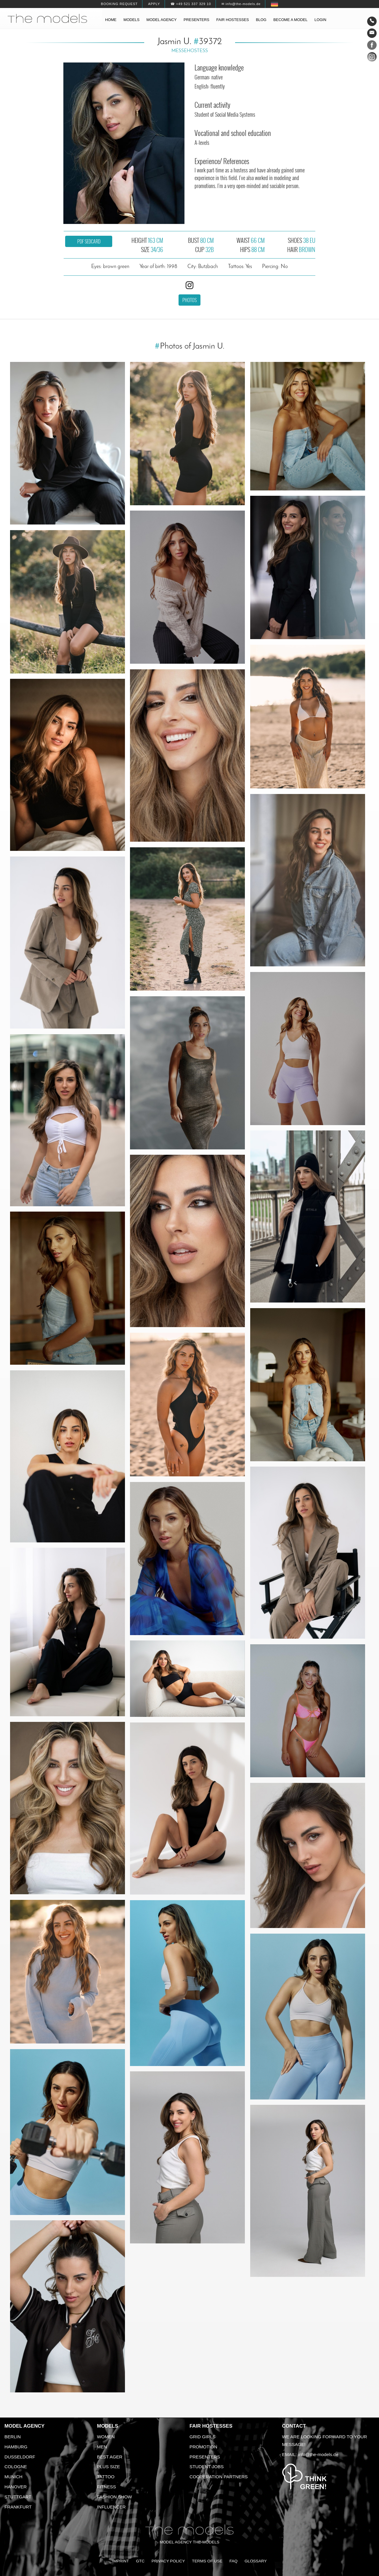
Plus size (108, 2466)
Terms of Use (207, 2561)
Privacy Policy (168, 2561)
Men (102, 2446)
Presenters (196, 19)
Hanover (15, 2486)
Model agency (162, 19)
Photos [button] (189, 300)
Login (320, 19)
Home (110, 19)
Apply (154, 4)
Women (106, 2436)
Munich (13, 2476)
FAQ (233, 2561)
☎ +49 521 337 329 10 (191, 4)
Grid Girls (203, 2436)
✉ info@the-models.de (241, 4)
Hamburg (16, 2446)
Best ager (110, 2456)
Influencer (111, 2506)
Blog (261, 19)
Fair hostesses (232, 19)
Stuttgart (17, 2496)
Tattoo (106, 2476)
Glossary (256, 2561)
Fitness (106, 2486)
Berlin (12, 2436)
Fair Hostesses (211, 2426)
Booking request (119, 4)
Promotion (203, 2446)
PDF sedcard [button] (88, 241)
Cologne (15, 2466)
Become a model (290, 19)
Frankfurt (18, 2506)
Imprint (120, 2561)
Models (131, 19)
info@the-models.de (318, 2454)
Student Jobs (207, 2466)
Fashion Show (114, 2496)
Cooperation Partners (219, 2476)
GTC (140, 2561)
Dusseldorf (19, 2456)
